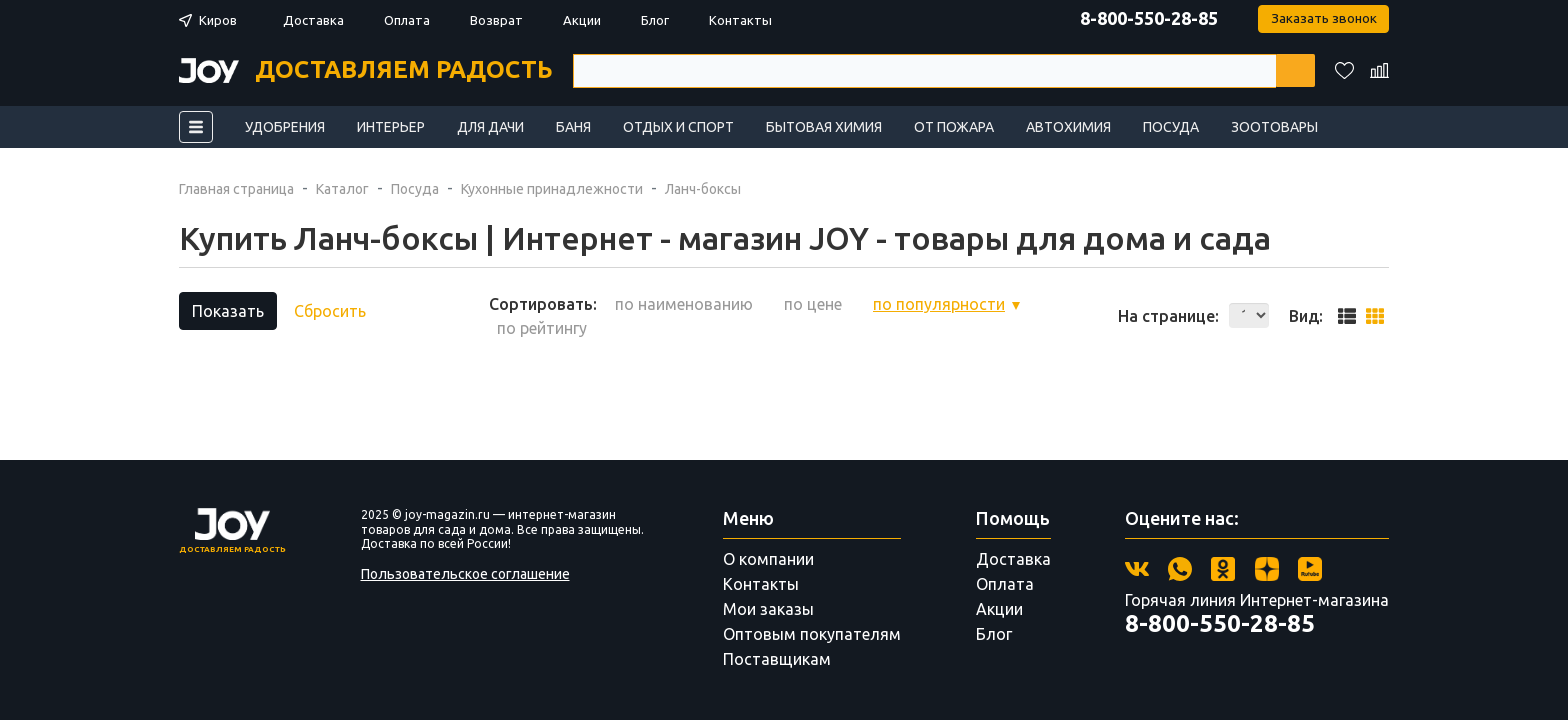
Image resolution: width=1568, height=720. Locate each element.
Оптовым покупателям (812, 634)
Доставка (313, 20)
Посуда (1171, 127)
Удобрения (285, 127)
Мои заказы (768, 609)
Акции (582, 20)
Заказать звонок (1322, 19)
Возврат (496, 20)
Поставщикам (777, 659)
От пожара (954, 127)
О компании (768, 559)
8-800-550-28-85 (1146, 18)
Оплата (407, 20)
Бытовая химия (824, 127)
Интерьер (391, 127)
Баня (573, 127)
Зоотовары (1274, 127)
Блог (655, 20)
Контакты (740, 20)
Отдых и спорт (678, 127)
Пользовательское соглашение (465, 574)
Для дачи (490, 127)
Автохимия (1068, 127)
